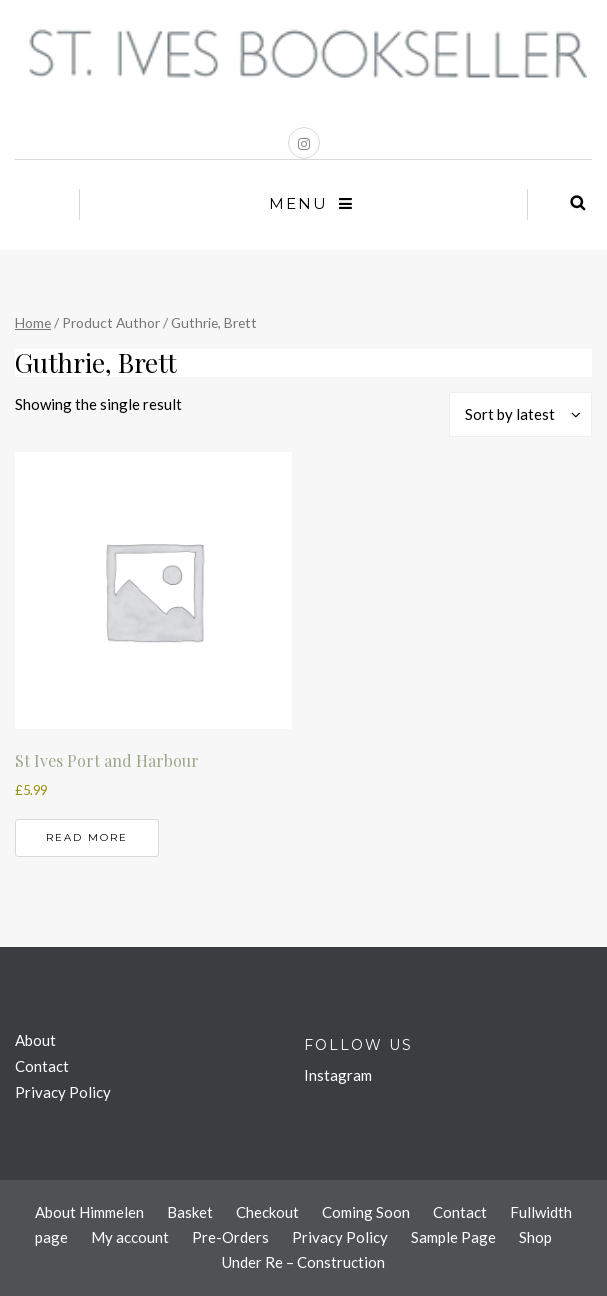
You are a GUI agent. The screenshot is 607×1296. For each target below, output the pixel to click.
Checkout (267, 1212)
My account (130, 1237)
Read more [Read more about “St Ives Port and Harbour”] (87, 837)
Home (33, 322)
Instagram (338, 1075)
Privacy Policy (63, 1092)
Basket (190, 1212)
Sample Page (453, 1237)
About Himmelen (89, 1212)
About (35, 1040)
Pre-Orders (230, 1237)
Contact (42, 1066)
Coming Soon (366, 1212)
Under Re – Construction (303, 1262)
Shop (535, 1237)
